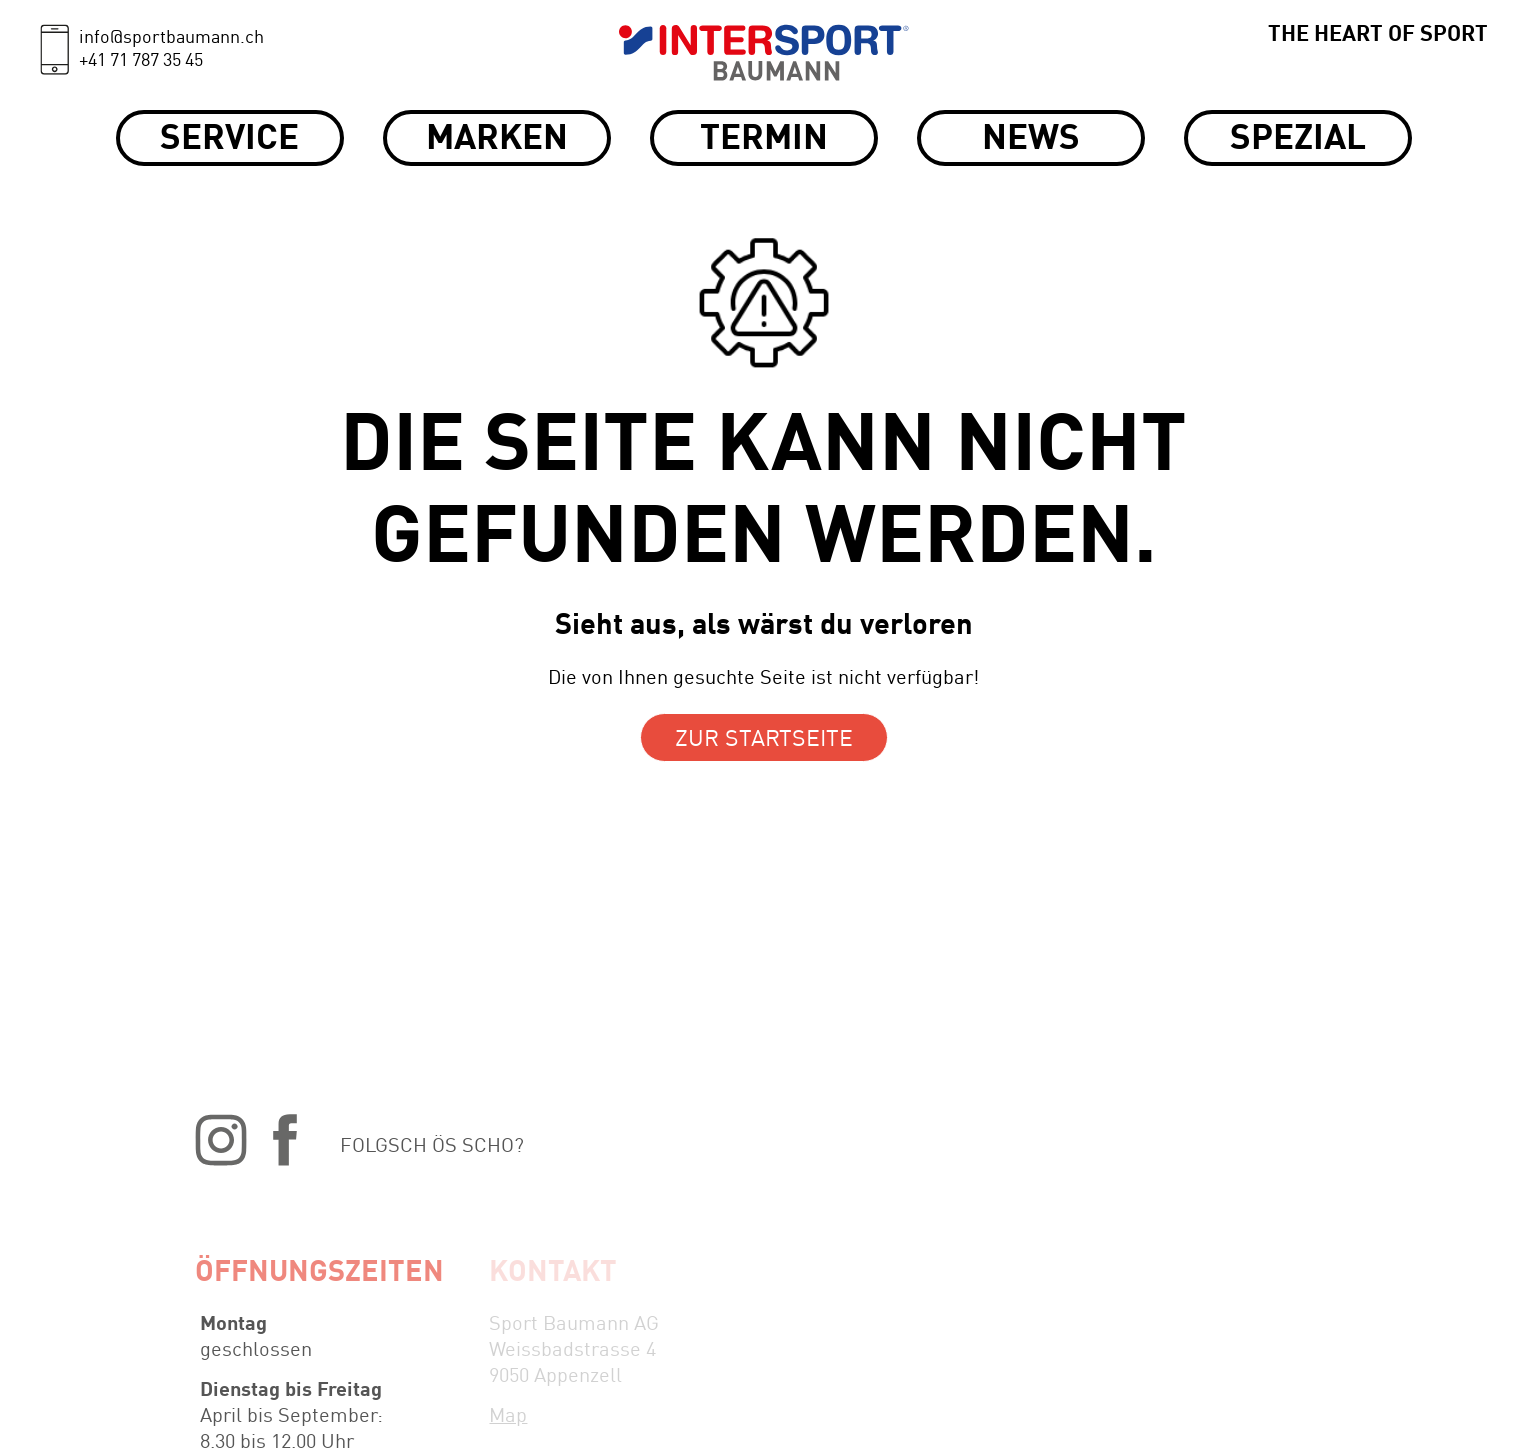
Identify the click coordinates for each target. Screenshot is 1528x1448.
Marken (497, 139)
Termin (764, 139)
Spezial (1298, 139)
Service (229, 139)
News (1031, 139)
